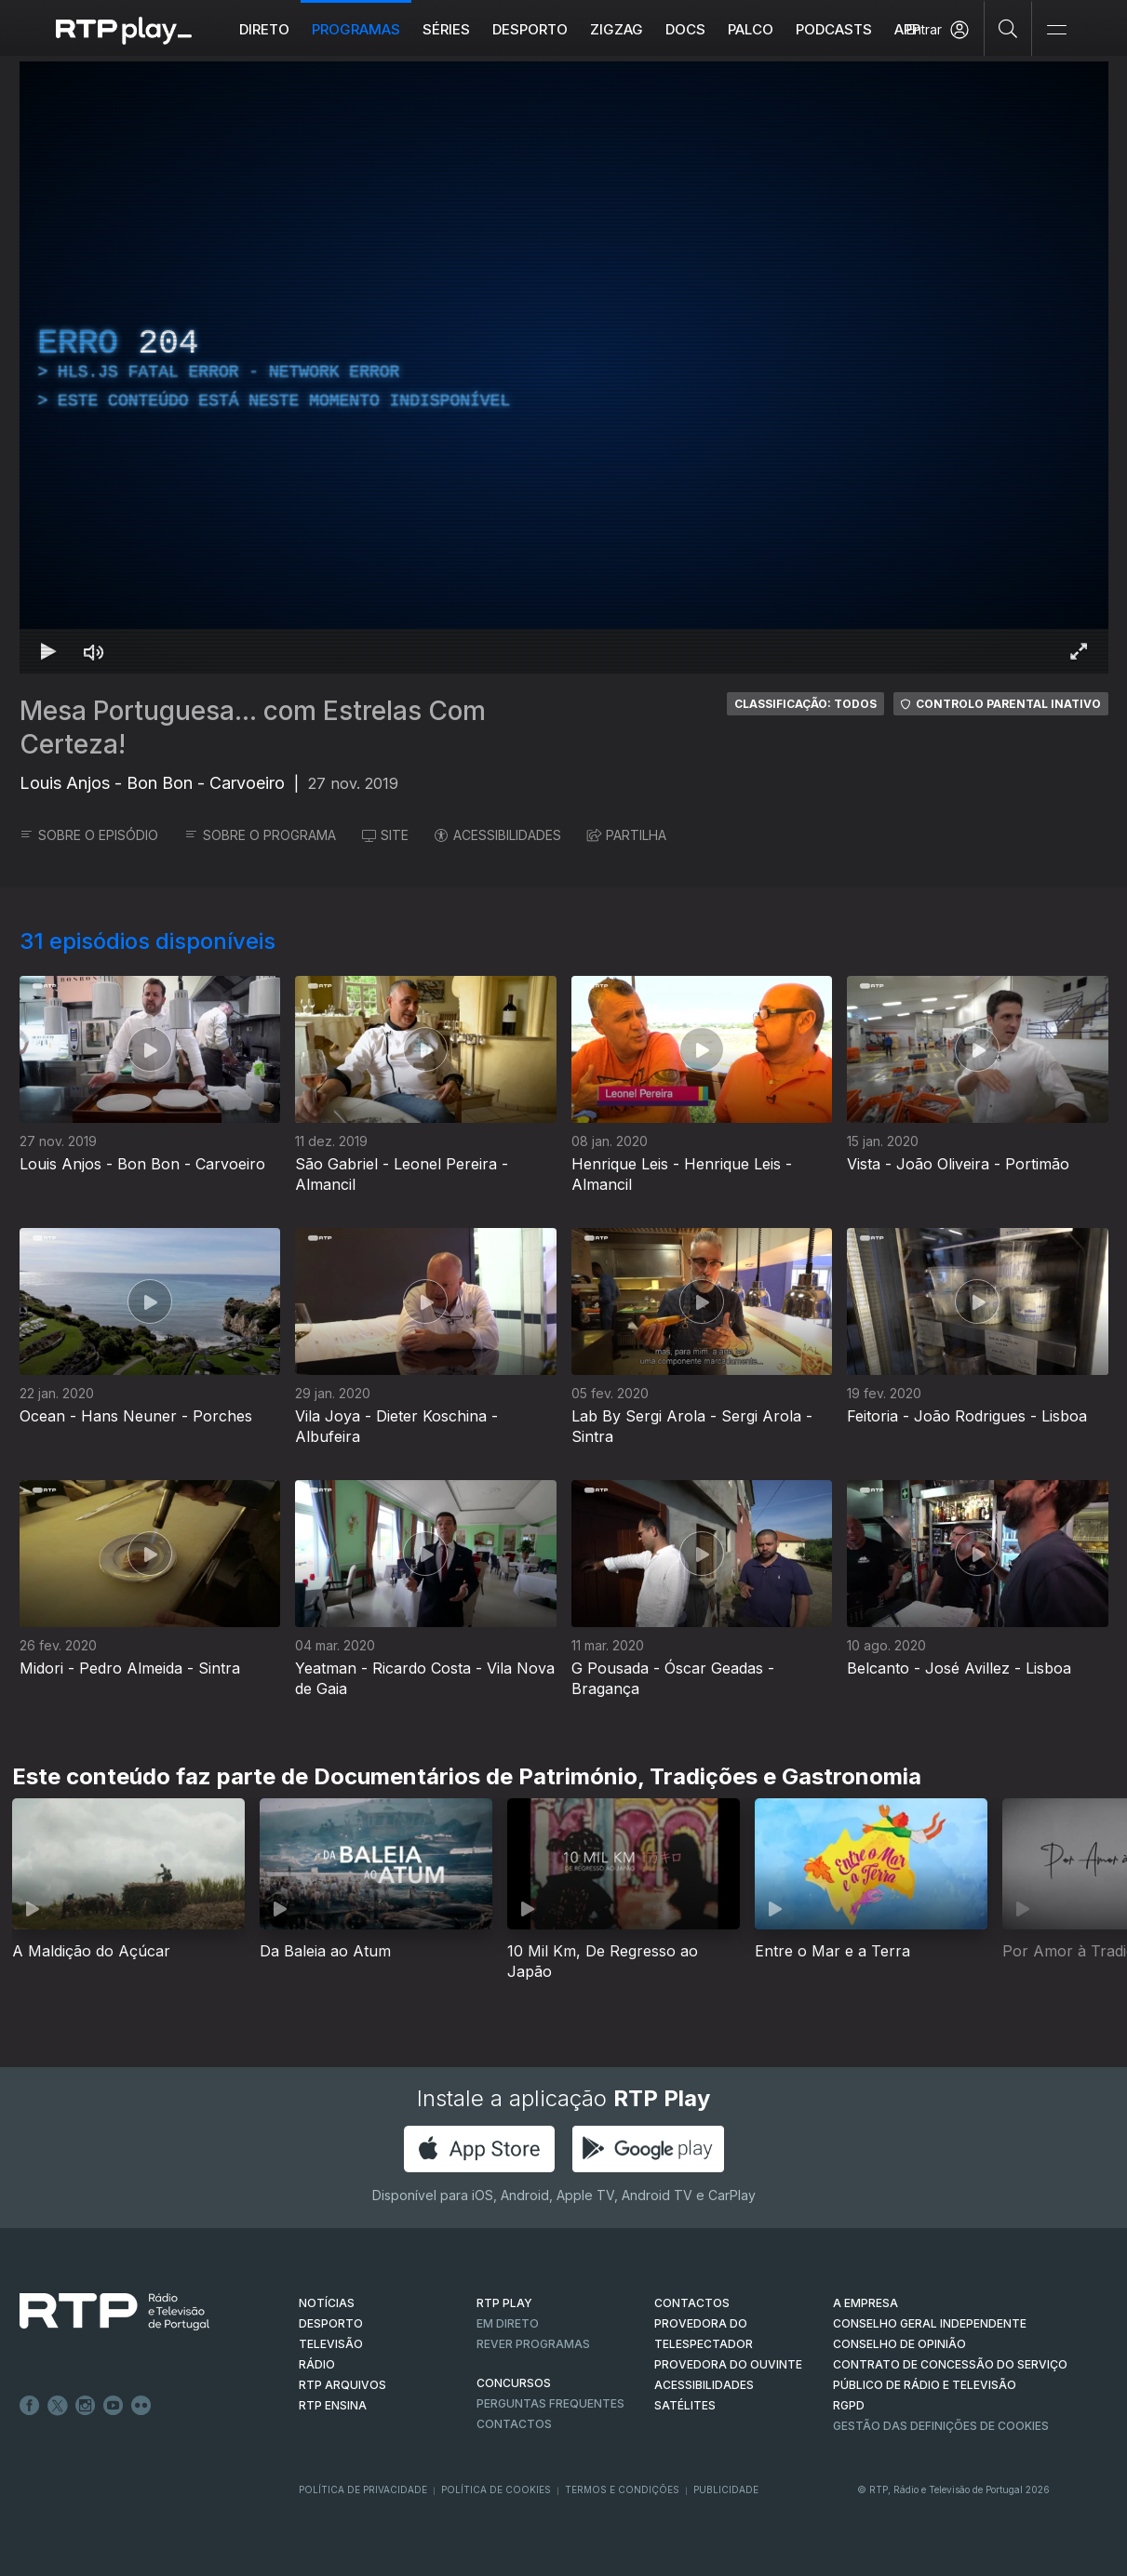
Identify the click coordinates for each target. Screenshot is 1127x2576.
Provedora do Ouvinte (728, 2364)
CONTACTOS (692, 2303)
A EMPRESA (865, 2303)
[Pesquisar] (1008, 28)
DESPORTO (331, 2323)
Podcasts (834, 29)
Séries (446, 29)
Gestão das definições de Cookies (941, 2426)
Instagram (85, 2406)
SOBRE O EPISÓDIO (89, 835)
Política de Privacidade (363, 2489)
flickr (141, 2406)
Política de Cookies (496, 2489)
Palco (750, 29)
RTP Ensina (333, 2405)
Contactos (514, 2424)
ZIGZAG (616, 29)
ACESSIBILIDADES (498, 835)
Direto (264, 29)
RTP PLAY (504, 2303)
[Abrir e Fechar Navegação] (1056, 30)
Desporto (530, 29)
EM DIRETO (507, 2323)
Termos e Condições (622, 2489)
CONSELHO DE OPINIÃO (899, 2344)
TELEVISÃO (331, 2344)
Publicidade (725, 2489)
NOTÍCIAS (327, 2303)
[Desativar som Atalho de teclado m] (94, 651)
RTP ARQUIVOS (342, 2385)
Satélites (685, 2405)
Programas (356, 29)
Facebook (30, 2406)
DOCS (685, 29)
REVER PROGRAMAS (533, 2344)
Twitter (57, 2406)
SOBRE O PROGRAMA (260, 835)
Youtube (113, 2406)
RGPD (849, 2405)
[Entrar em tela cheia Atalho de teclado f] (1078, 651)
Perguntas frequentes (550, 2403)
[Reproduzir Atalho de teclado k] (49, 651)
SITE (385, 835)
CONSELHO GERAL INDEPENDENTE (929, 2323)
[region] (564, 367)
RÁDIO (317, 2364)
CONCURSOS (513, 2383)
